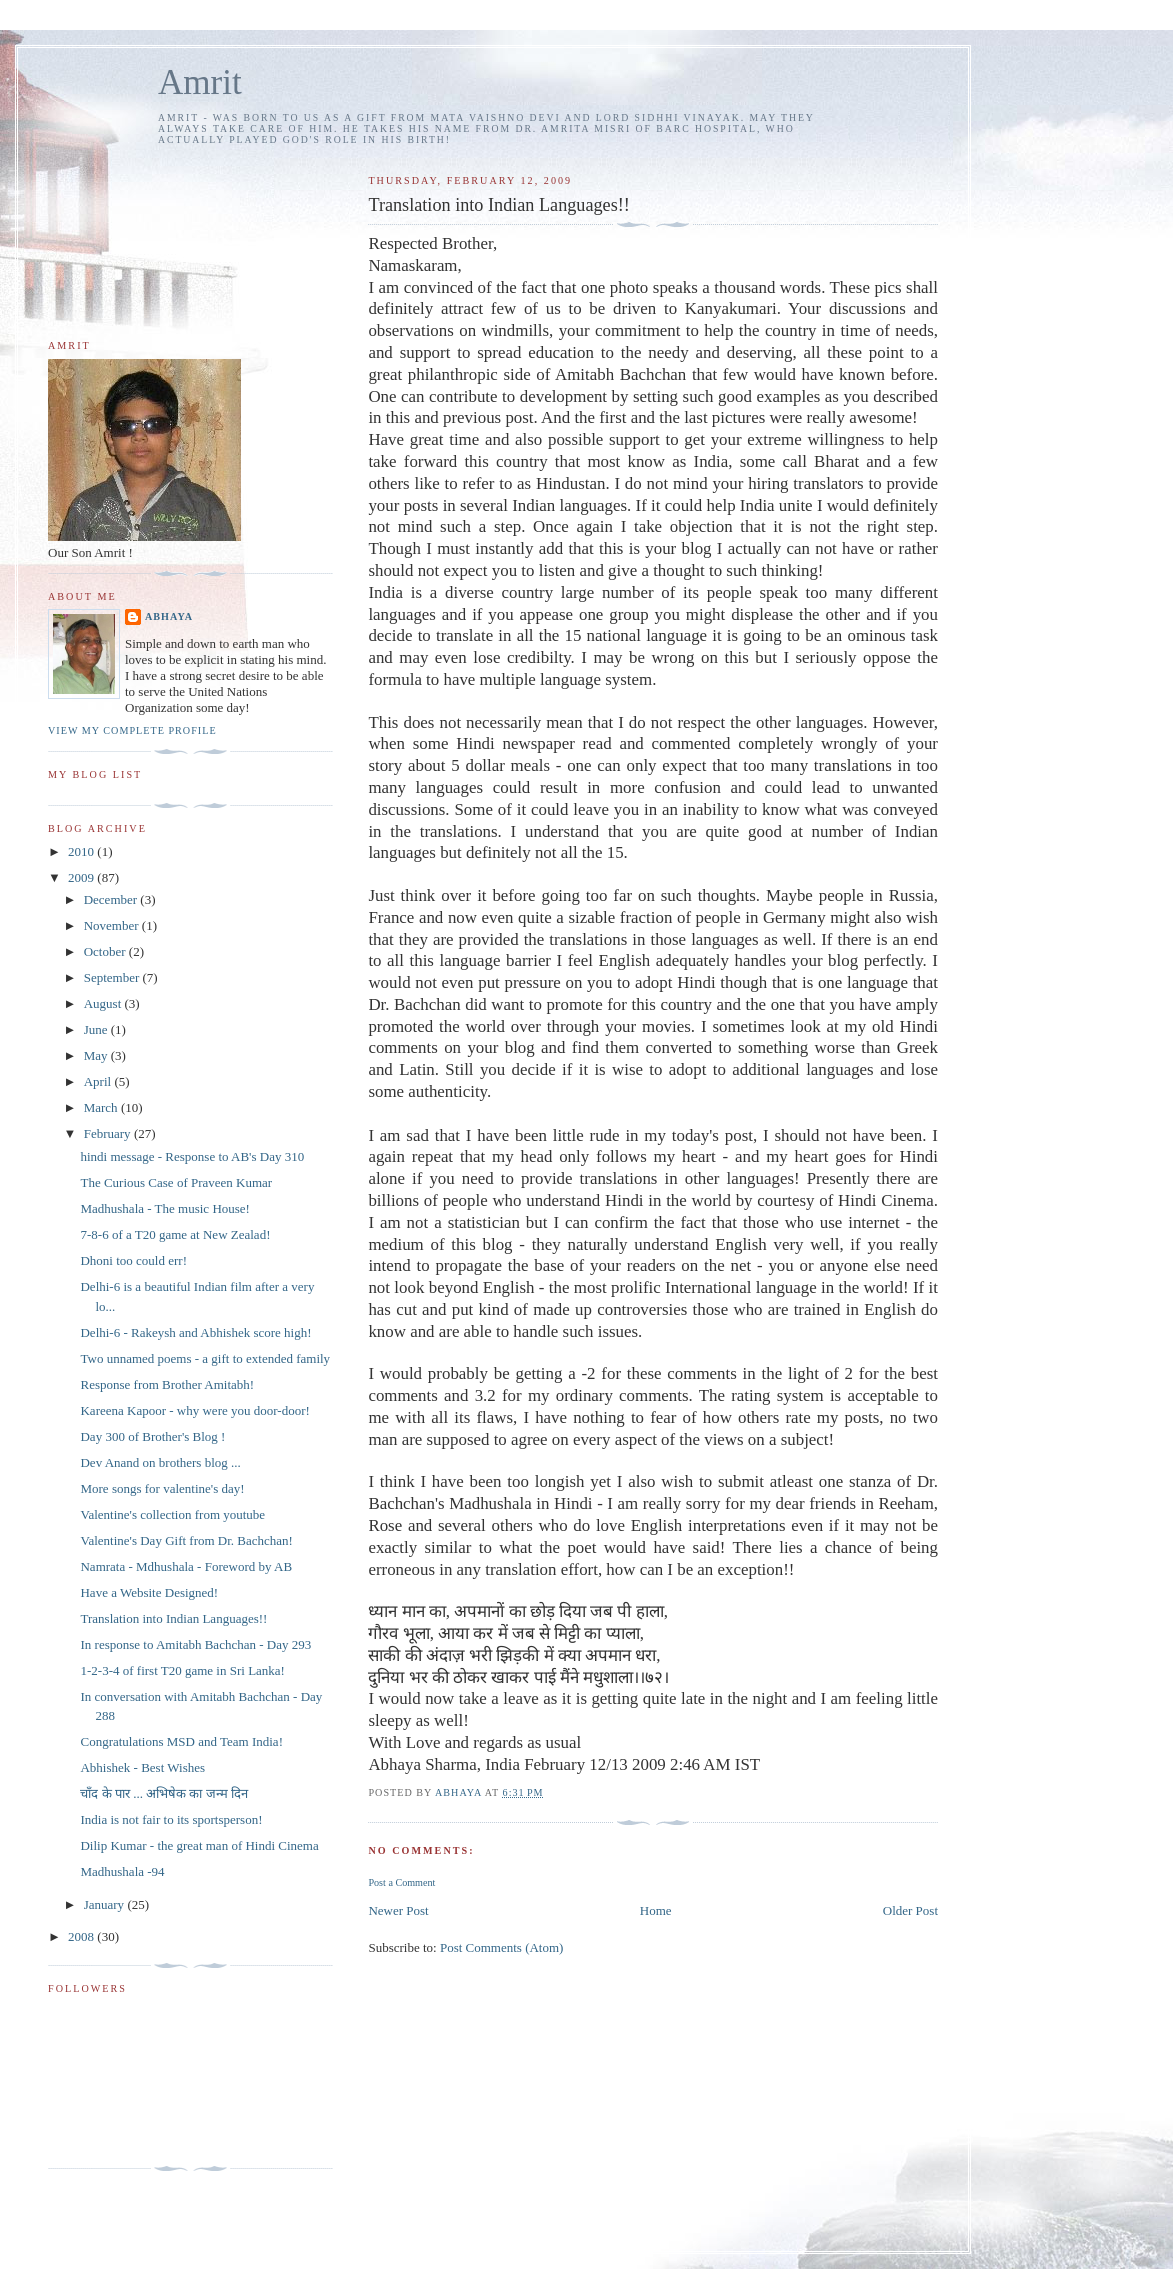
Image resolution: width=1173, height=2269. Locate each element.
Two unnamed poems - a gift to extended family (205, 1358)
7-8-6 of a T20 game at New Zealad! (175, 1234)
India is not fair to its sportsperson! (171, 1819)
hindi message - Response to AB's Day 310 (192, 1156)
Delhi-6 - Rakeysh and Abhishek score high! (195, 1332)
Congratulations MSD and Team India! (181, 1741)
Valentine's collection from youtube (172, 1514)
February (109, 1133)
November (113, 925)
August (104, 1003)
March (102, 1107)
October (106, 951)
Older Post (910, 1910)
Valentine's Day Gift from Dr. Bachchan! (186, 1540)
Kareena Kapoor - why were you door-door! (194, 1410)
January (106, 1904)
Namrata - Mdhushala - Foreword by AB (186, 1566)
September (113, 977)
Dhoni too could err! (133, 1260)
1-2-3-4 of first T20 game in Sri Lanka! (182, 1670)
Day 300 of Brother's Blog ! (152, 1436)
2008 (82, 1936)
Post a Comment (401, 1882)
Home (656, 1910)
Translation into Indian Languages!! (173, 1618)
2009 (82, 877)
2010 (82, 851)
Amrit (200, 82)
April (99, 1081)
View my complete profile (132, 730)
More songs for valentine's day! (162, 1488)
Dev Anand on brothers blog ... (160, 1462)
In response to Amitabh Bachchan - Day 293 (195, 1644)
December (112, 899)
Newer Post (398, 1910)
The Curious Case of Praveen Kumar (176, 1182)
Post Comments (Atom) (502, 1947)
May (97, 1055)
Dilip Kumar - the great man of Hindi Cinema (199, 1845)
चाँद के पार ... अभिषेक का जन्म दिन (164, 1793)
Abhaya (169, 616)
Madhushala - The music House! (164, 1208)
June (97, 1029)
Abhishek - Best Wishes (142, 1767)
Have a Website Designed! (149, 1592)
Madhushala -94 (122, 1871)
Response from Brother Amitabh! (167, 1384)
